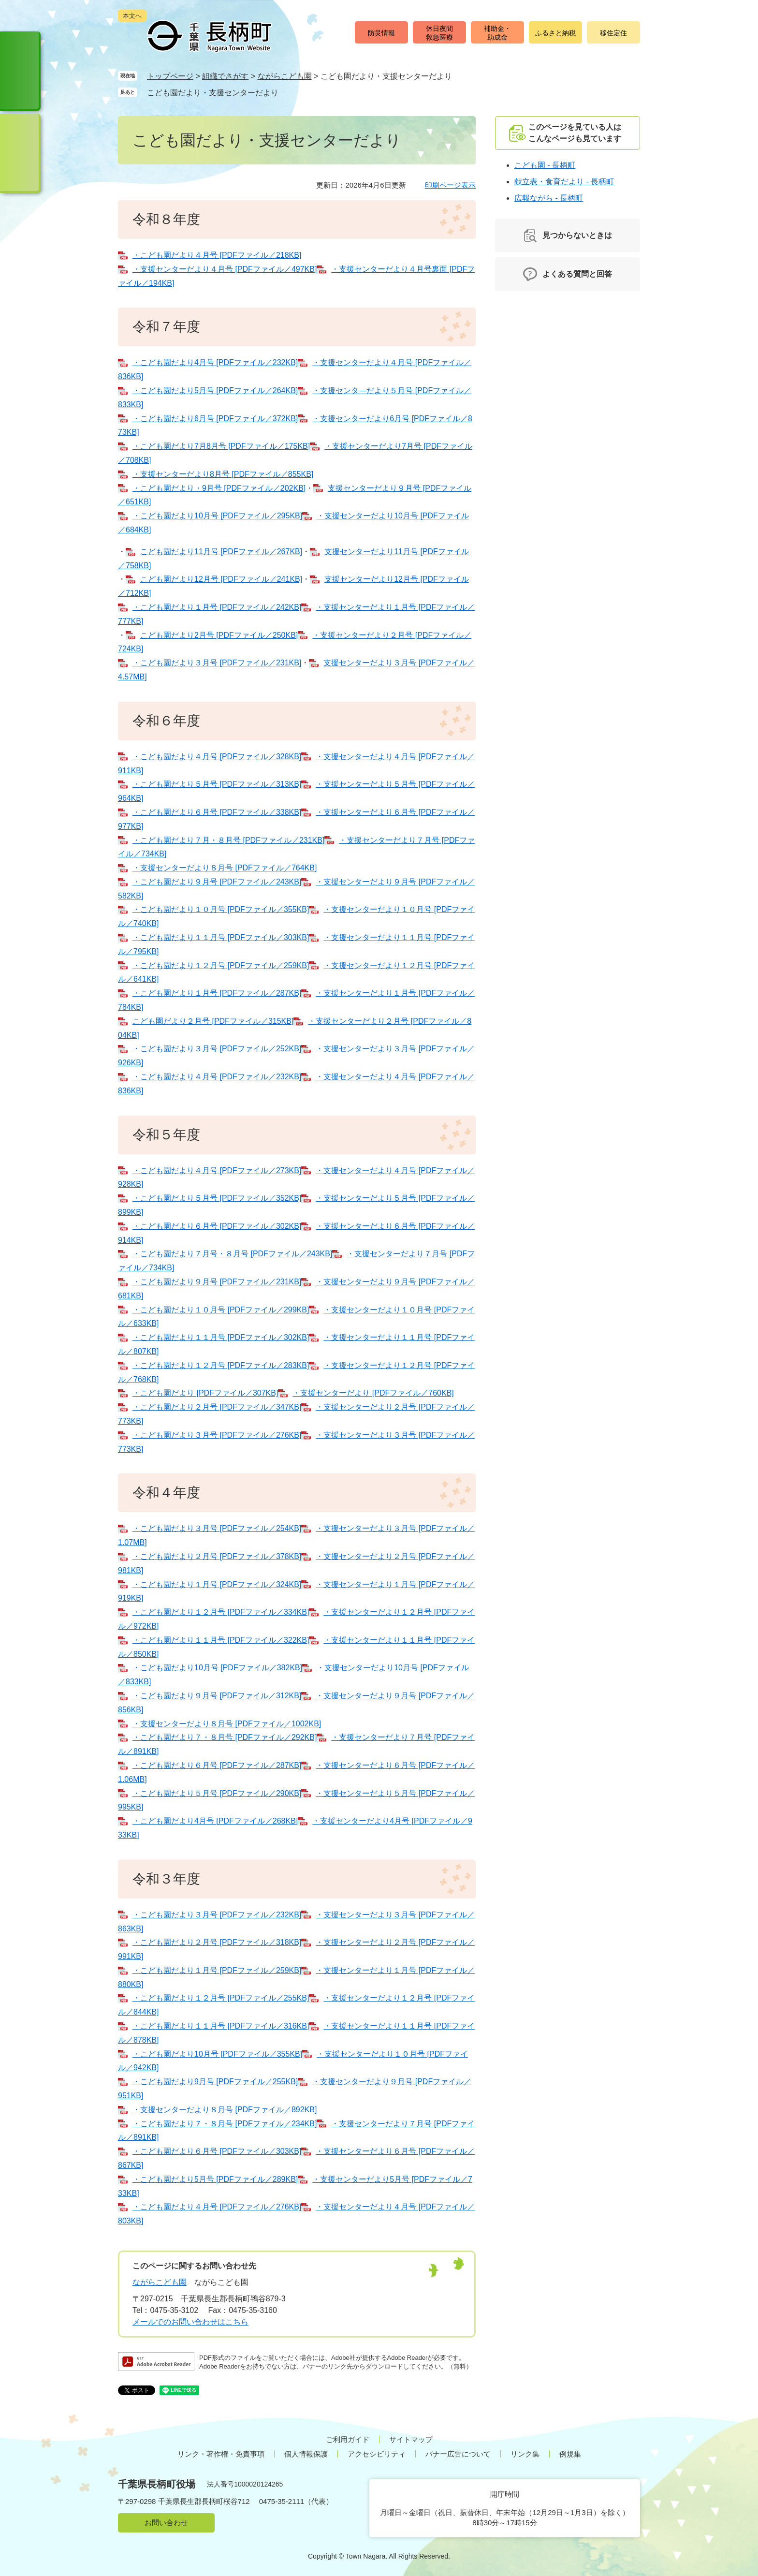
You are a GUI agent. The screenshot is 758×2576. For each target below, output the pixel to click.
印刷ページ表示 (450, 185)
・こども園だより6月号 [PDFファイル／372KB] (215, 418)
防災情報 (381, 33)
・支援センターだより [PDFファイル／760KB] (372, 1393)
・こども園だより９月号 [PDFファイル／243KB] (216, 882)
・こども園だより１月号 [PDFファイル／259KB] (216, 1970)
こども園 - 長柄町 (544, 165)
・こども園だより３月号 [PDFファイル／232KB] (216, 1915)
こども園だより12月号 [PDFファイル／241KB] (221, 579)
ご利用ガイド (347, 2439)
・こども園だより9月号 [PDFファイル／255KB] (215, 2081)
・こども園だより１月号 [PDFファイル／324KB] (216, 1584)
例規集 (570, 2454)
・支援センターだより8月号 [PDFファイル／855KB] (222, 474)
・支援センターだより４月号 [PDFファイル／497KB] (224, 269)
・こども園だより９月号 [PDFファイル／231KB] (216, 1282)
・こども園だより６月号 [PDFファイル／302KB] (216, 1226)
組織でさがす (225, 76)
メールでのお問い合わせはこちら (190, 2322)
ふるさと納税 (555, 33)
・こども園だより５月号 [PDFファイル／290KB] (216, 1793)
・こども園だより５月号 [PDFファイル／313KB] (216, 784)
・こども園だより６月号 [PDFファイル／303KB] (216, 2151)
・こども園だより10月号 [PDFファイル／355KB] (217, 2054)
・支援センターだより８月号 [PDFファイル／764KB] (224, 868)
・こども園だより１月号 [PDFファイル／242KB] (216, 607)
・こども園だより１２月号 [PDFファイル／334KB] (220, 1612)
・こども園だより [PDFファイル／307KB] (205, 1393)
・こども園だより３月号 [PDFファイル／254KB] (216, 1528)
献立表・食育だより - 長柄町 (564, 181)
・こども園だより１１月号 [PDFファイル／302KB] (220, 1337)
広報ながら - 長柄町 (548, 198)
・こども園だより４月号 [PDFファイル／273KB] (216, 1170)
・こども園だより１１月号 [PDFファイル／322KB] (220, 1640)
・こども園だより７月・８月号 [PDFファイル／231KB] (228, 840)
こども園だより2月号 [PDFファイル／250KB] (219, 635)
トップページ (170, 76)
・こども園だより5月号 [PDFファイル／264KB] (215, 390)
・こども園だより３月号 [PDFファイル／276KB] (216, 1435)
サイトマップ (411, 2439)
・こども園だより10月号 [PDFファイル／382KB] (217, 1667)
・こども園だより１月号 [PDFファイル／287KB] (216, 993)
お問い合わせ (166, 2522)
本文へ (132, 15)
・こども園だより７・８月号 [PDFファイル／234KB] (224, 2124)
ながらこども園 (285, 76)
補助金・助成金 (497, 33)
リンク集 (524, 2454)
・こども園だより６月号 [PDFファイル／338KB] (216, 812)
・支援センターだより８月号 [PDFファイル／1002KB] (226, 1724)
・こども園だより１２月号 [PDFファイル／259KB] (220, 965)
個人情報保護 (306, 2454)
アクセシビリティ (377, 2454)
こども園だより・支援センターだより (212, 92)
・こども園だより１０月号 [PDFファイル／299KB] (220, 1310)
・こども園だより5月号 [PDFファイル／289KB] (215, 2179)
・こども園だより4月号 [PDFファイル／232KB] (215, 362)
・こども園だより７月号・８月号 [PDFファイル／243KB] (232, 1254)
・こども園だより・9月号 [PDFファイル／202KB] (219, 488)
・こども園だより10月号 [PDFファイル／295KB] (217, 516)
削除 (287, 92)
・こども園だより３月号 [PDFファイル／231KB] (216, 663)
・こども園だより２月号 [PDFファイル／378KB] (216, 1556)
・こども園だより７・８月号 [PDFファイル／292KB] (224, 1737)
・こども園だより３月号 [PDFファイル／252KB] (216, 1049)
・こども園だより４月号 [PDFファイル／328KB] (216, 756)
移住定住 (613, 33)
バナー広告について (458, 2454)
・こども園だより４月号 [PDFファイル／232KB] (216, 1077)
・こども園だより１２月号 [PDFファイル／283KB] (220, 1365)
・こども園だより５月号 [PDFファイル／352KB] (216, 1198)
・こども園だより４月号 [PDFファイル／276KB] (216, 2207)
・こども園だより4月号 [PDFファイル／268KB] (215, 1821)
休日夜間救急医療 (439, 33)
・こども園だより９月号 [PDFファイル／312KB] (216, 1696)
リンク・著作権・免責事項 (220, 2454)
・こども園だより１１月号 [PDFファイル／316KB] (220, 2026)
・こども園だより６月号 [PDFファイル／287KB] (216, 1765)
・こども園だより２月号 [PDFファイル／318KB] (216, 1942)
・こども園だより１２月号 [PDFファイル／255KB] (220, 1998)
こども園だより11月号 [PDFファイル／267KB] (221, 551)
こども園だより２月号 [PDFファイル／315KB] (212, 1021)
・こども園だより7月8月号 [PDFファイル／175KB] (221, 446)
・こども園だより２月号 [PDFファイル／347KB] (216, 1407)
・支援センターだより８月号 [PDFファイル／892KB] (224, 2109)
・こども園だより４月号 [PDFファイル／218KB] (216, 255)
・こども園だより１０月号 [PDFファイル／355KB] (220, 909)
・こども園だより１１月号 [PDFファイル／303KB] (220, 937)
